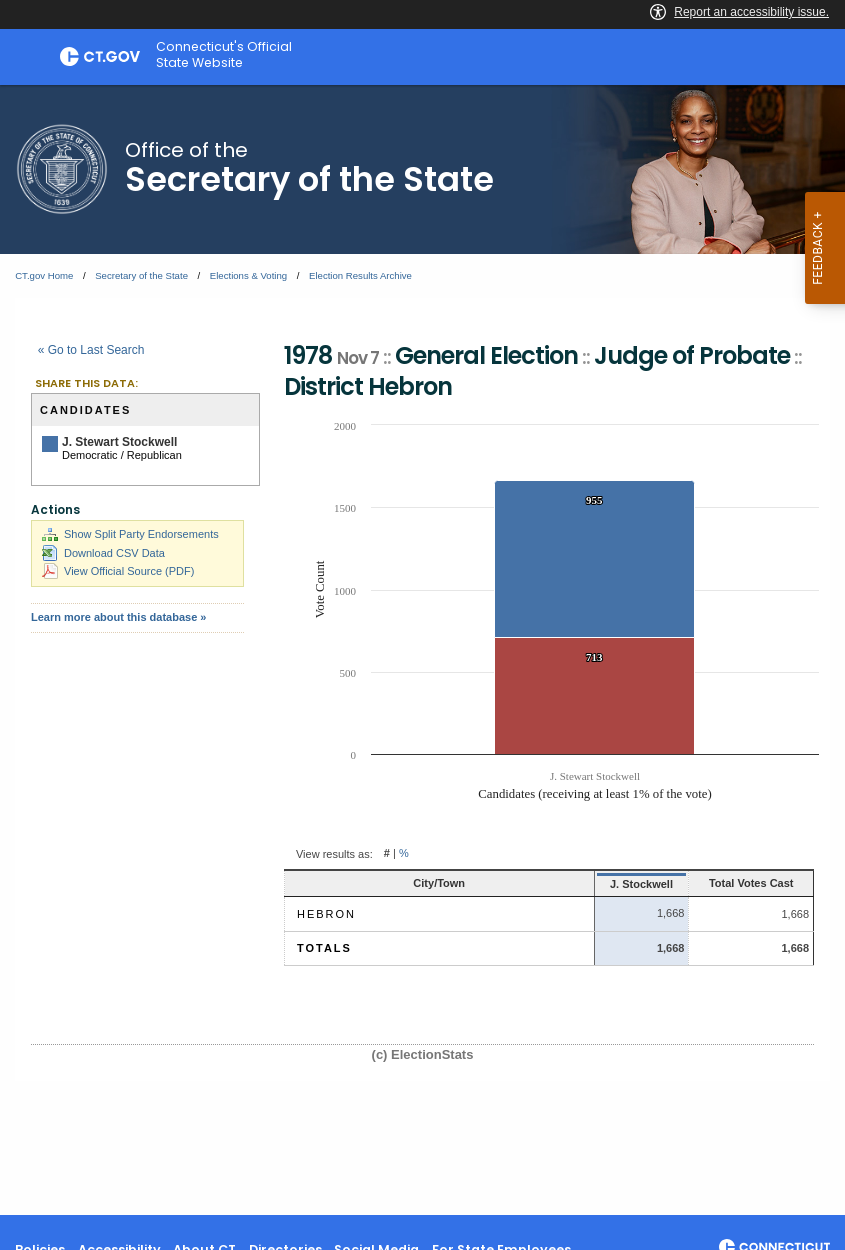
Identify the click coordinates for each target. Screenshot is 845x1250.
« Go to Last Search (91, 350)
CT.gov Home (44, 275)
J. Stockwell (597, 884)
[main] (422, 650)
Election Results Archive (360, 275)
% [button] (404, 854)
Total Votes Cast (732, 883)
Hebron (326, 914)
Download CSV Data (103, 553)
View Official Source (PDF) (118, 571)
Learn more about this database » (118, 617)
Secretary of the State (141, 275)
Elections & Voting (248, 275)
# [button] (387, 854)
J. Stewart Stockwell (119, 442)
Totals (324, 948)
